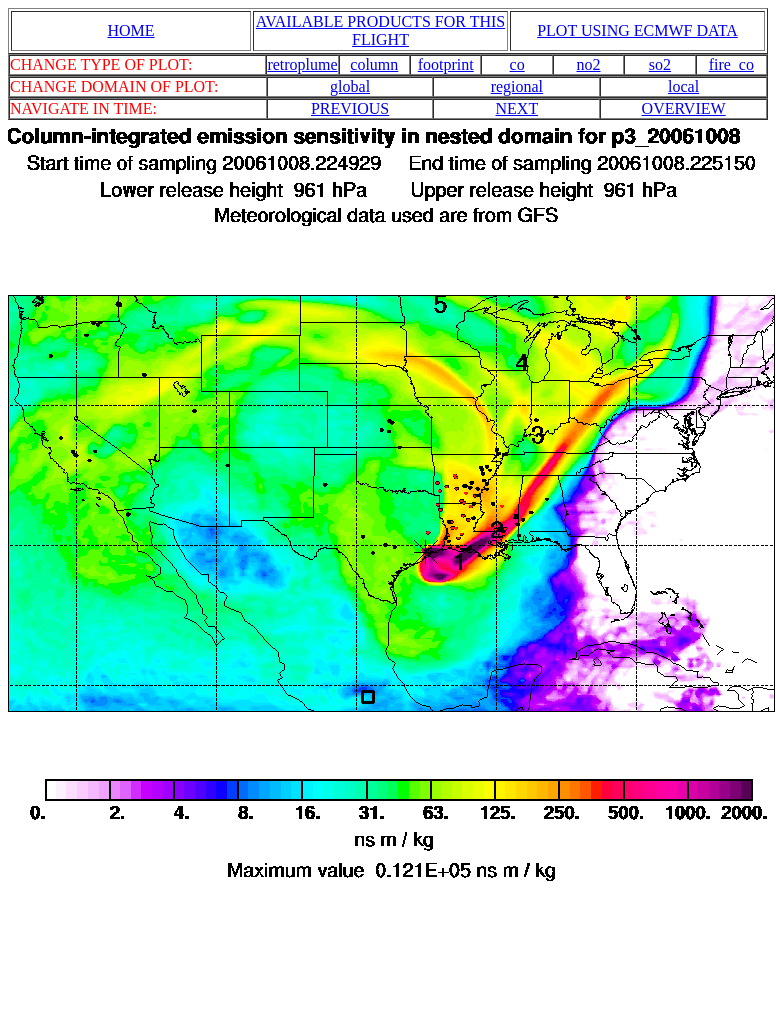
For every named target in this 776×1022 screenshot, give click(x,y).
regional (517, 86)
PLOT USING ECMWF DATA (637, 30)
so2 (660, 64)
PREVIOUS (350, 108)
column (374, 64)
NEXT (517, 108)
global (350, 86)
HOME (130, 30)
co (517, 64)
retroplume (302, 64)
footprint (446, 64)
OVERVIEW (684, 108)
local (683, 86)
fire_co (731, 64)
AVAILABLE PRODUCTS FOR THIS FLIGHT (380, 30)
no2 (589, 64)
